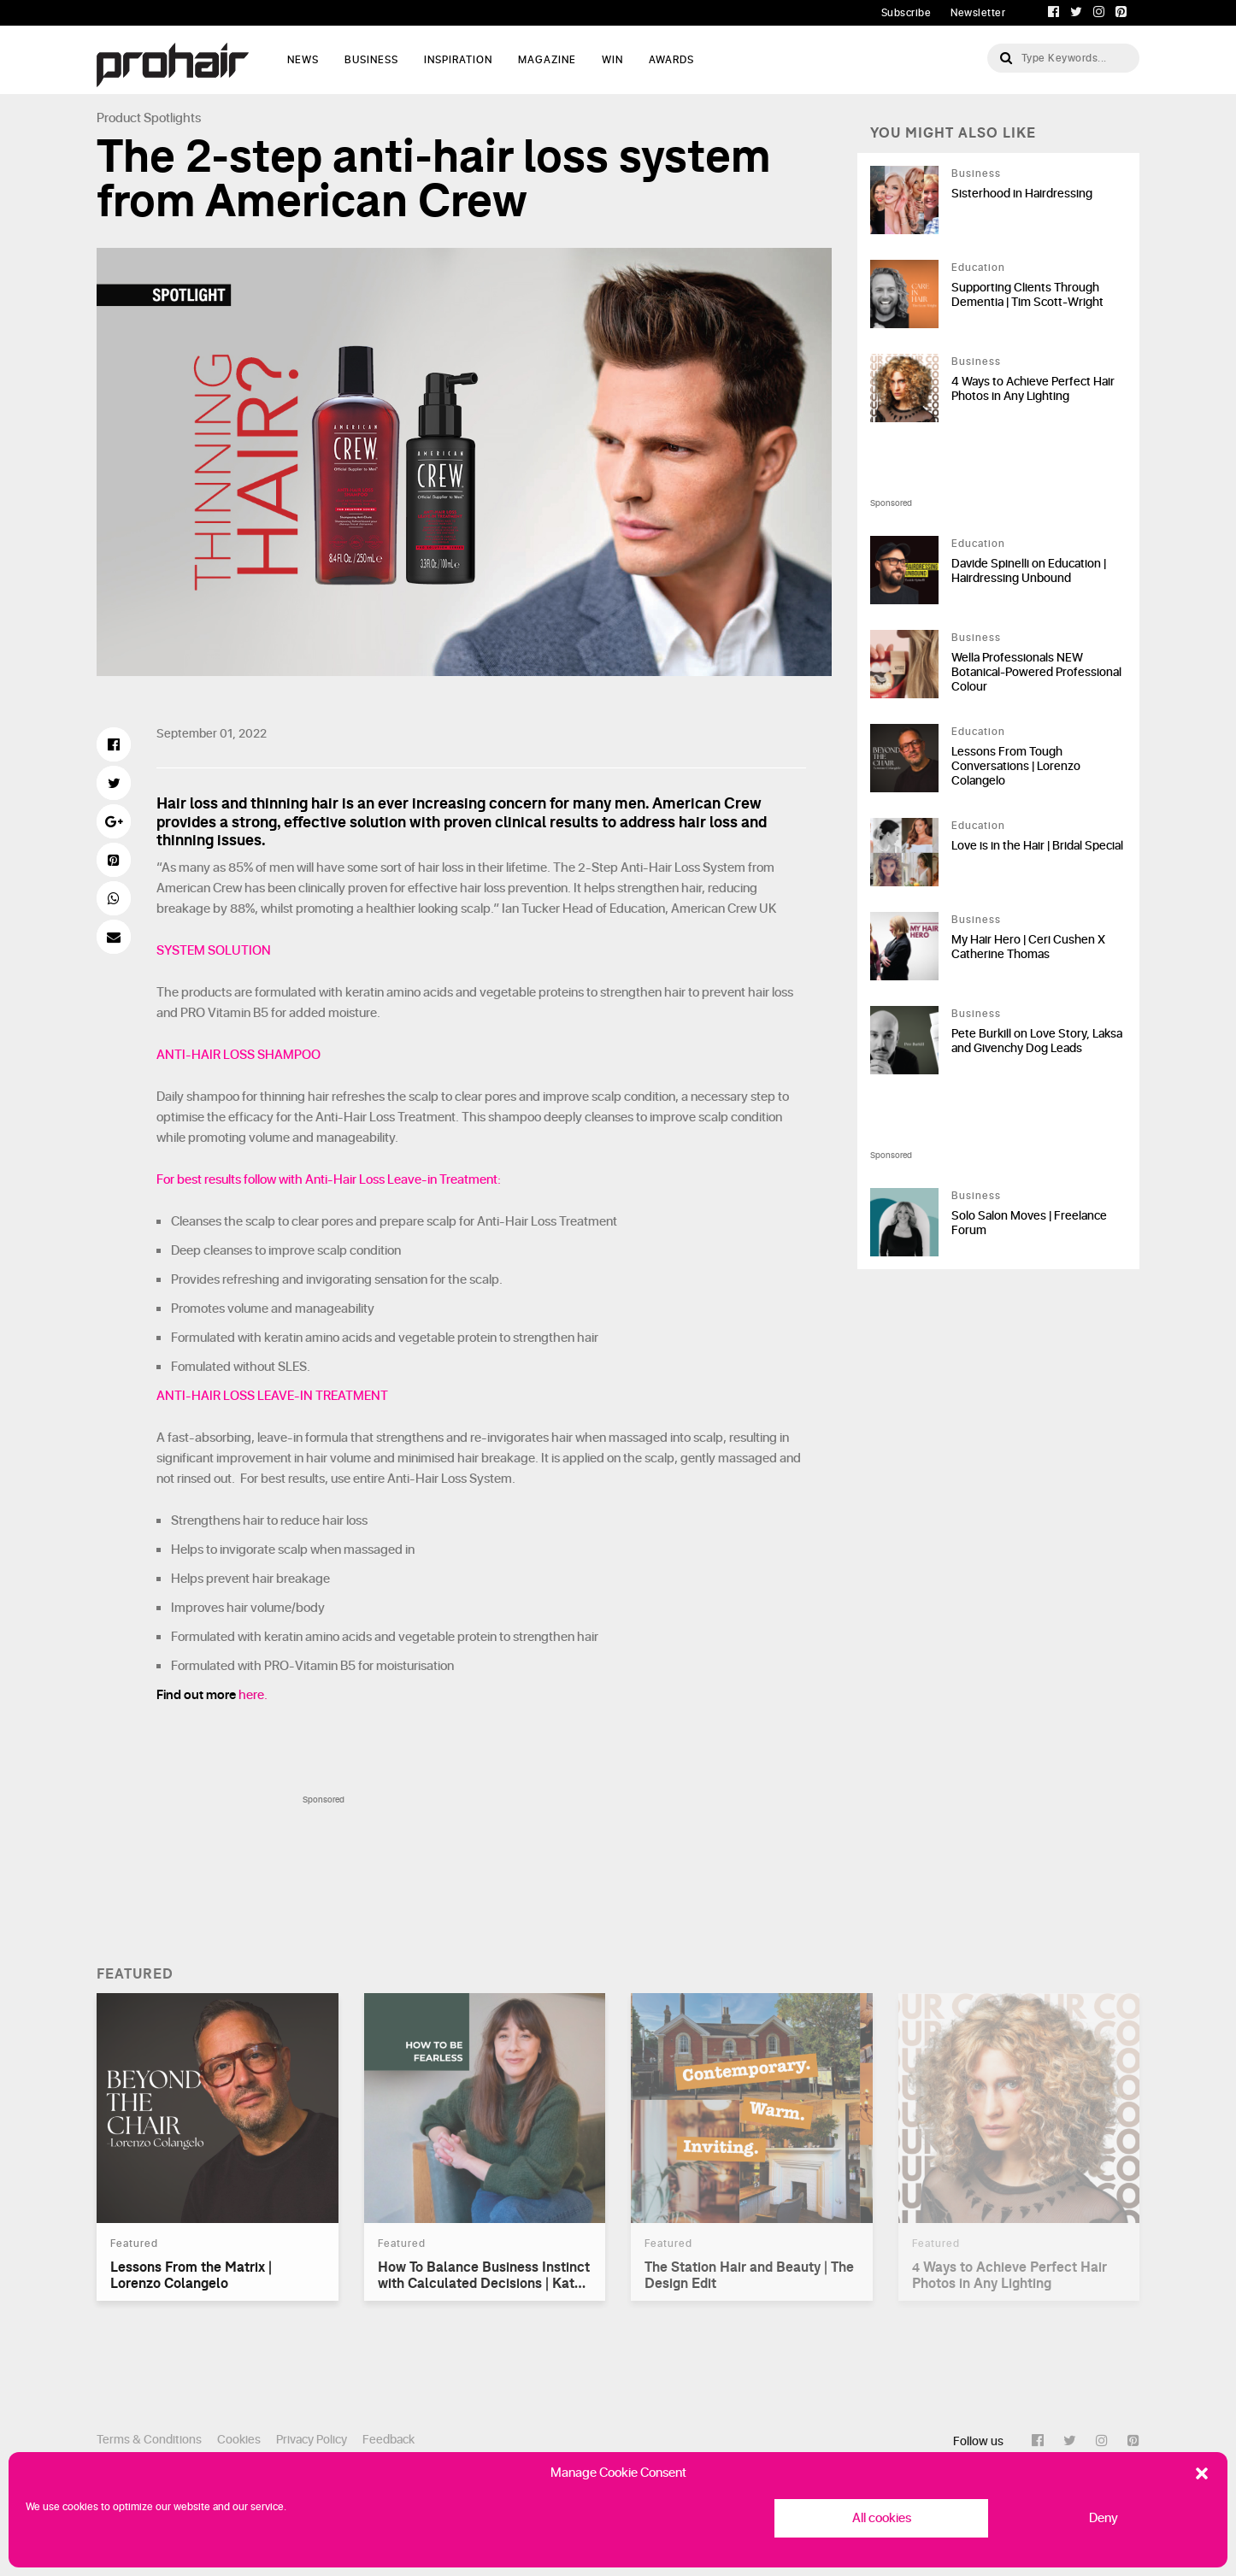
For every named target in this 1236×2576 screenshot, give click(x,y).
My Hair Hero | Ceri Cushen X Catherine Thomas (1028, 947)
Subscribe (906, 13)
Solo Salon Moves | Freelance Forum (1029, 1223)
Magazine (547, 60)
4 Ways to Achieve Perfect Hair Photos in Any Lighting (1033, 389)
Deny (1103, 2518)
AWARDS (671, 60)
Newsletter (978, 13)
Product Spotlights (149, 118)
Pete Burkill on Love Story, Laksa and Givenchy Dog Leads (1036, 1041)
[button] (1201, 2473)
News (303, 60)
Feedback (388, 2440)
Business (371, 60)
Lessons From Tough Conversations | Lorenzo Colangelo (1015, 766)
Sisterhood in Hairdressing (1021, 194)
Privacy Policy (311, 2440)
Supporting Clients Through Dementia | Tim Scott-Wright (1027, 295)
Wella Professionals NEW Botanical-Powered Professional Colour (1036, 672)
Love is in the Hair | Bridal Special (1037, 846)
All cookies (881, 2518)
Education (978, 267)
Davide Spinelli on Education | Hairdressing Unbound (1028, 571)
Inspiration (458, 60)
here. (253, 1695)
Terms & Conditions (149, 2440)
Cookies (239, 2440)
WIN (612, 60)
